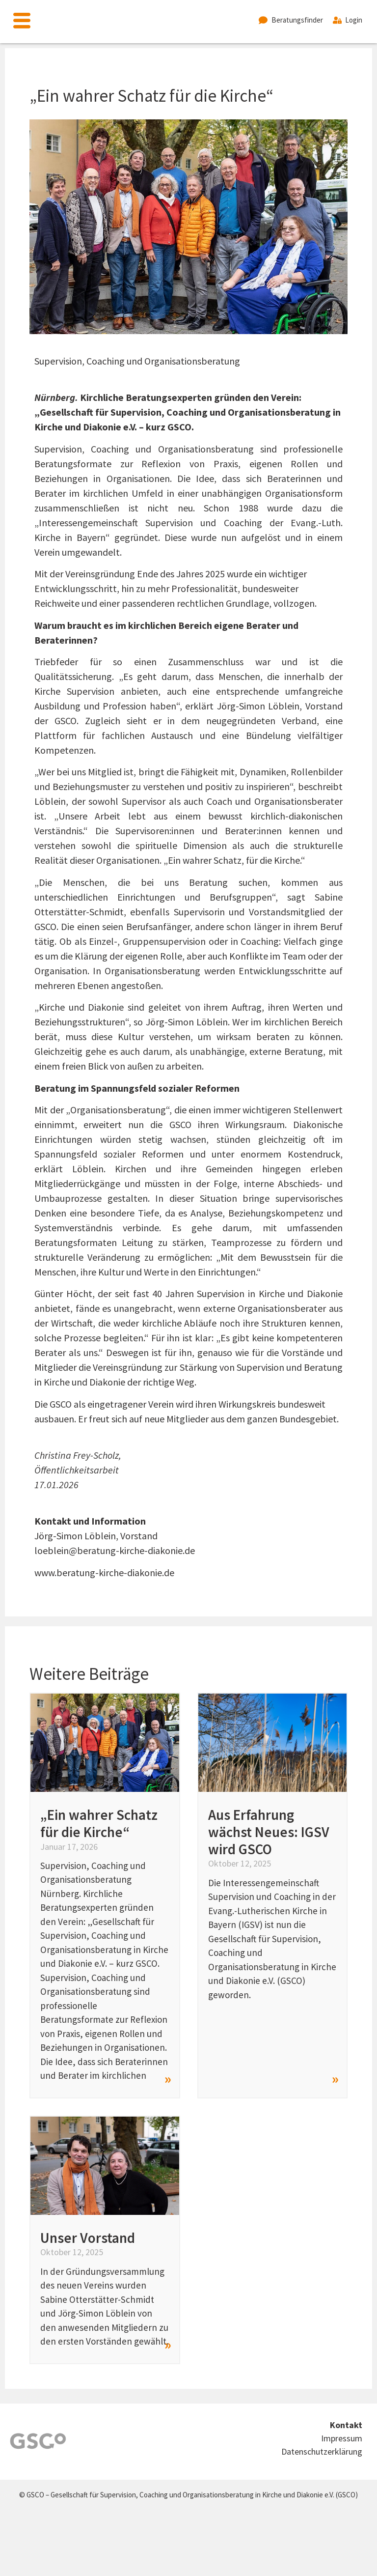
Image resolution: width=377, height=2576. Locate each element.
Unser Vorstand (87, 2238)
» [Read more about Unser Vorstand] (167, 2344)
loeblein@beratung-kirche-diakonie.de (114, 1550)
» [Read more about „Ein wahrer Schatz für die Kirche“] (167, 2078)
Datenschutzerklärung (321, 2451)
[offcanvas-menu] (22, 21)
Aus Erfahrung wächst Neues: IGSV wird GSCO (268, 1832)
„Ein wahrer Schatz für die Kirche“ (99, 1823)
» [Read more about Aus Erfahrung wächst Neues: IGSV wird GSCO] (335, 2078)
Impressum (341, 2438)
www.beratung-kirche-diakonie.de (104, 1572)
